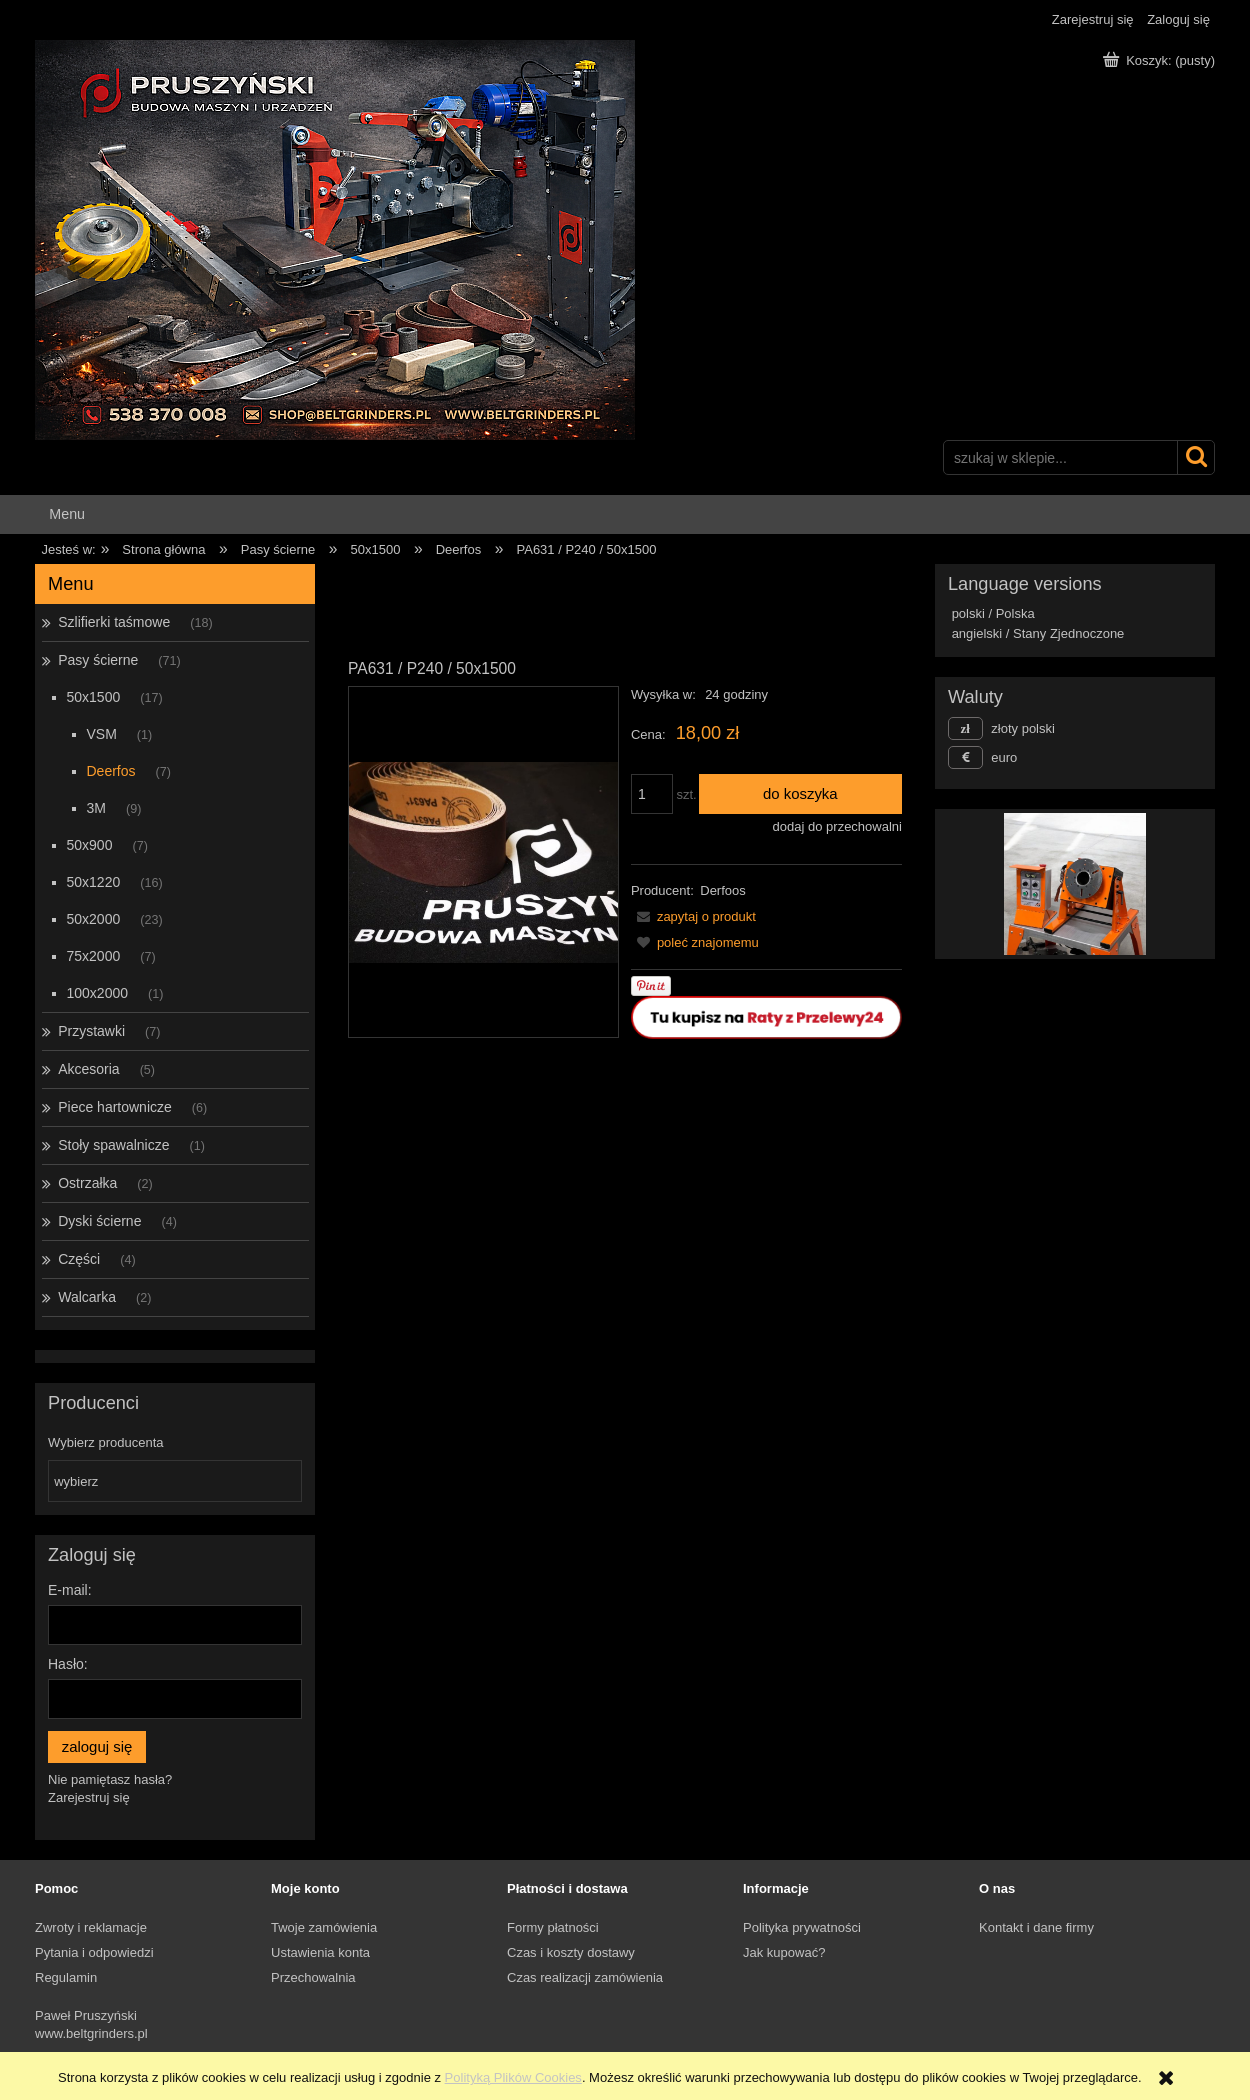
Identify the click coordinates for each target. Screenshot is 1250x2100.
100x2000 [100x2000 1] (98, 993)
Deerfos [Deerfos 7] (111, 771)
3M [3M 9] (96, 808)
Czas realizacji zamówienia (585, 1977)
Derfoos (723, 890)
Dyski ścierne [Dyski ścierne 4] (99, 1221)
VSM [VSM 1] (102, 734)
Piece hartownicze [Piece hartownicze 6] (115, 1107)
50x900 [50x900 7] (90, 845)
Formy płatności (553, 1927)
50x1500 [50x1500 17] (94, 697)
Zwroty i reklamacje (91, 1927)
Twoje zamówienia (324, 1927)
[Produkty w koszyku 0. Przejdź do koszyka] (1161, 60)
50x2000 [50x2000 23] (94, 919)
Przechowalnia (313, 1977)
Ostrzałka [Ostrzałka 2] (87, 1183)
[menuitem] (67, 514)
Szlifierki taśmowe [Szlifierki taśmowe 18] (114, 622)
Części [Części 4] (79, 1259)
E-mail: (70, 1590)
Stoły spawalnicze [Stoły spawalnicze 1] (113, 1145)
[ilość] (652, 794)
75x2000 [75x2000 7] (94, 956)
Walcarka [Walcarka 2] (87, 1297)
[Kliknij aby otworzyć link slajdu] (1056, 884)
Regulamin (66, 1977)
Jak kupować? (784, 1952)
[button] (693, 916)
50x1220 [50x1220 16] (94, 882)
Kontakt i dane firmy (1036, 1927)
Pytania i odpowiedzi (94, 1952)
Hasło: (68, 1664)
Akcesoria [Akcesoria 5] (88, 1069)
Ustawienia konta (320, 1952)
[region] (1075, 884)
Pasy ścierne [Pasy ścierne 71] (98, 660)
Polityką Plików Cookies (513, 2077)
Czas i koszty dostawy (571, 1952)
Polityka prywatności (802, 1927)
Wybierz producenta (106, 1443)
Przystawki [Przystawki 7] (91, 1031)
